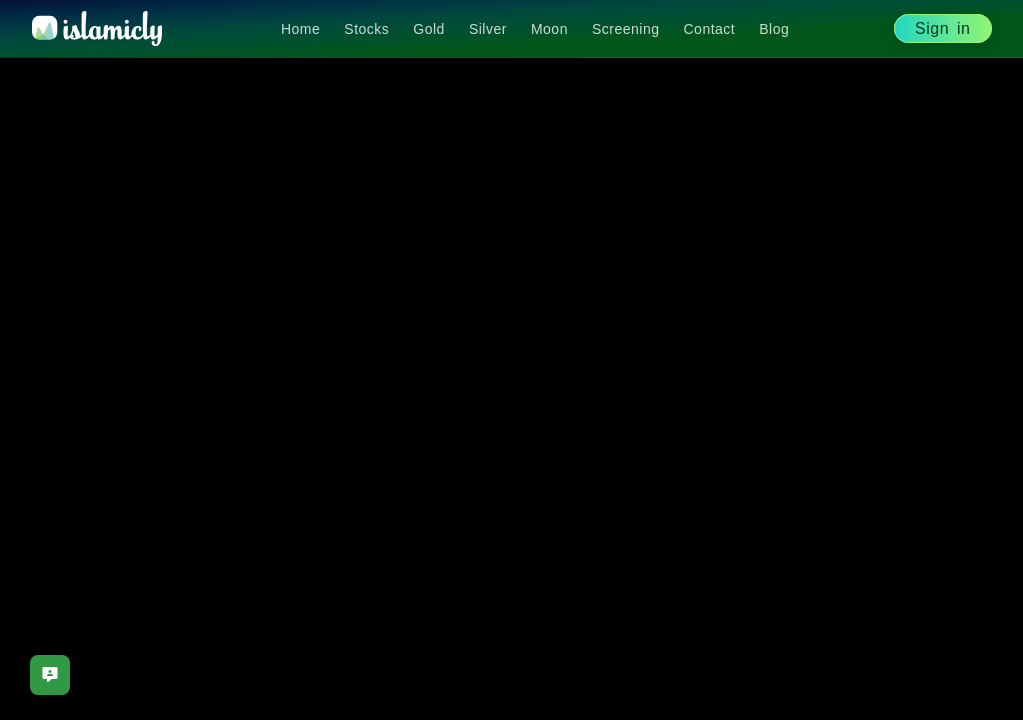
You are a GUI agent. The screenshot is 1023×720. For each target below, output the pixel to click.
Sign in (942, 28)
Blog (774, 29)
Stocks (366, 29)
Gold (429, 29)
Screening (626, 29)
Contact (710, 29)
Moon (549, 29)
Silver (488, 29)
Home (300, 29)
